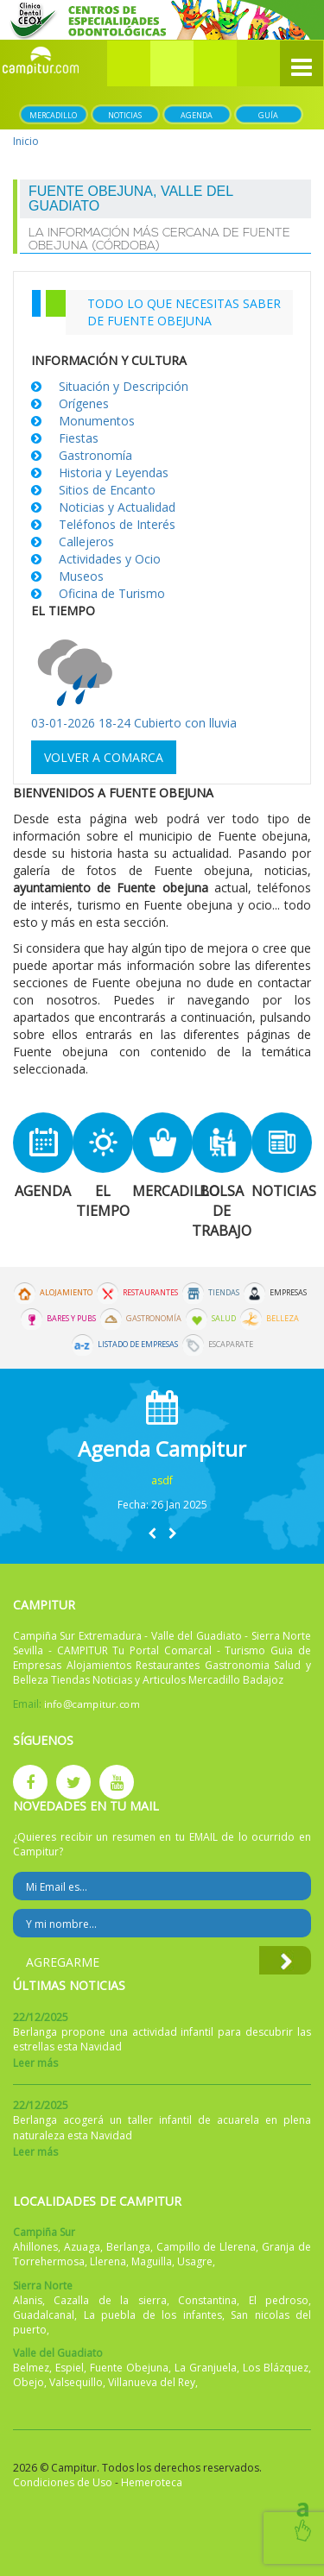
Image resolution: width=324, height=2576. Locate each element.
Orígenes (84, 403)
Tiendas (223, 1293)
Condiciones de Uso (62, 2482)
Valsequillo (76, 2382)
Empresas (288, 1293)
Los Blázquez (275, 2367)
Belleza (282, 1318)
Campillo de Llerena (206, 2246)
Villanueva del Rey (151, 2382)
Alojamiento (66, 1293)
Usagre (195, 2261)
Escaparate (230, 1344)
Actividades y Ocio (110, 559)
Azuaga (82, 2246)
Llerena (108, 2261)
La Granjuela (206, 2367)
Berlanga (128, 2246)
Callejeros (86, 541)
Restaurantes (150, 1293)
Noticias (125, 115)
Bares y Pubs (71, 1318)
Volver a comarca (103, 757)
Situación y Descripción (123, 386)
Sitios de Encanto (107, 490)
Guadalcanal (43, 2315)
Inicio (26, 141)
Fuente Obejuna (129, 2367)
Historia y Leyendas (113, 472)
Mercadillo (53, 115)
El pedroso (278, 2300)
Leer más (35, 2063)
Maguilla (151, 2261)
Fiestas (78, 438)
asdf (162, 1480)
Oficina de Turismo (112, 593)
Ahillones (35, 2246)
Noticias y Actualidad (117, 507)
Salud (224, 1318)
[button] (172, 63)
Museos (81, 576)
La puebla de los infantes (153, 2315)
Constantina (207, 2300)
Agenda (197, 115)
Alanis (27, 2300)
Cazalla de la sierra (110, 2300)
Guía (268, 115)
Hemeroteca (151, 2482)
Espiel (69, 2367)
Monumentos (97, 421)
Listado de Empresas (138, 1344)
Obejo (28, 2382)
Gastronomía (95, 455)
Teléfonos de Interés (117, 524)
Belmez (31, 2367)
